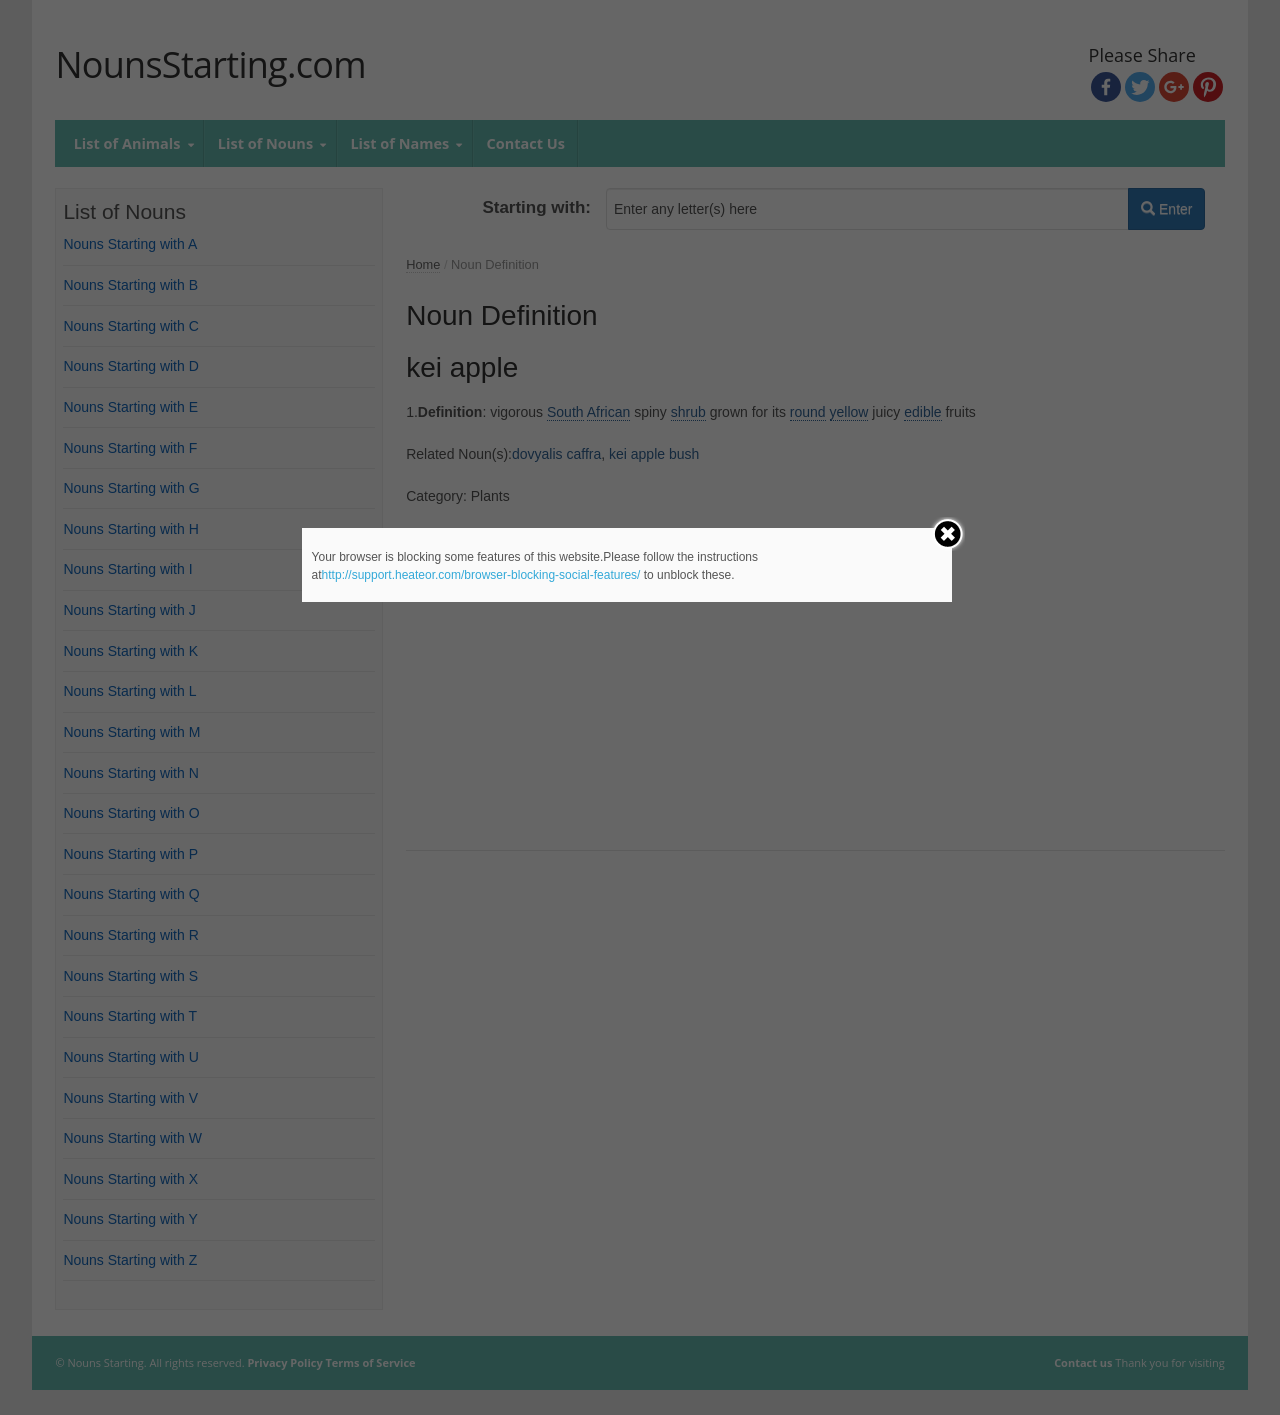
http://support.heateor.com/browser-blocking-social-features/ (481, 575)
